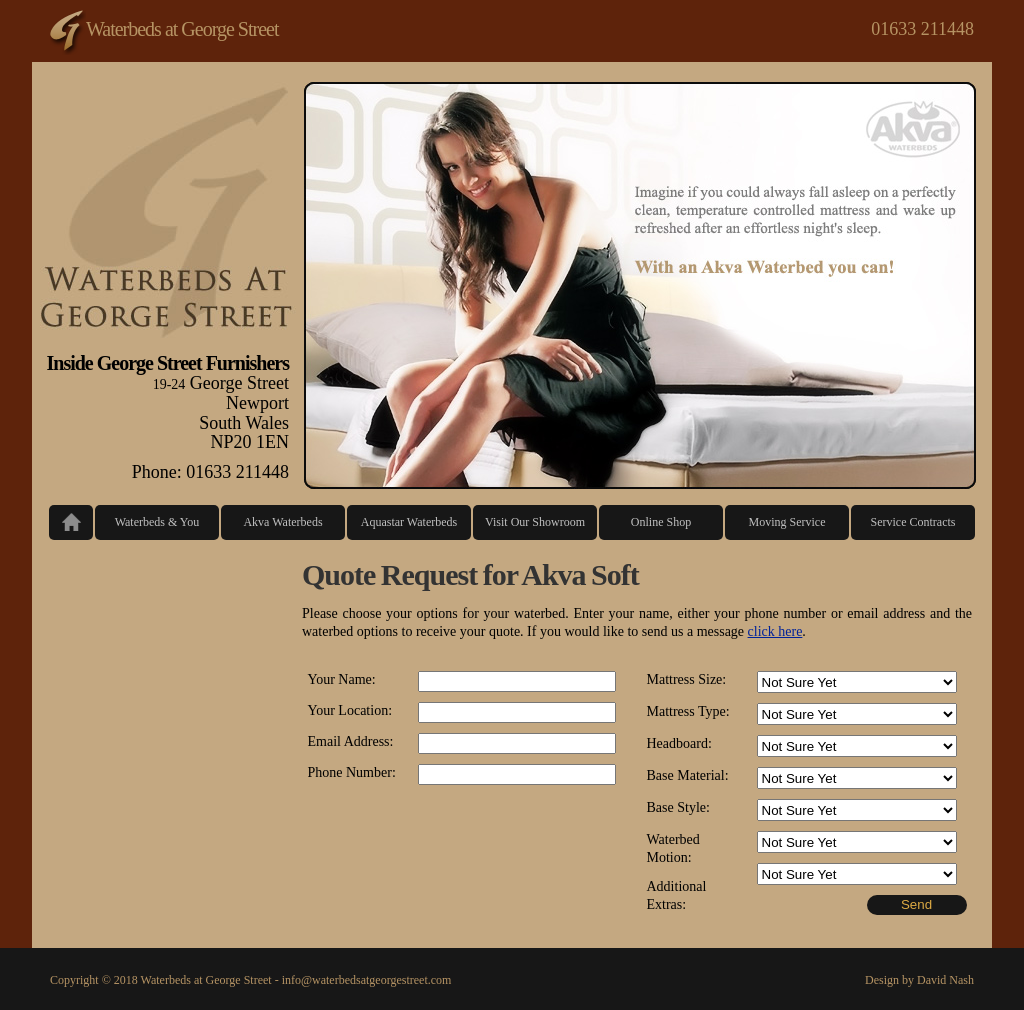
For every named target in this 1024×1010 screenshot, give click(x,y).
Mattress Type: (688, 711)
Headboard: (679, 743)
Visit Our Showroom (535, 522)
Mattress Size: (687, 679)
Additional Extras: (677, 895)
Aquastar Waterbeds (409, 522)
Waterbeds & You (157, 522)
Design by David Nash (919, 980)
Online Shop (661, 522)
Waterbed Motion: (673, 848)
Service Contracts (913, 522)
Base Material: (688, 775)
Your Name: (342, 679)
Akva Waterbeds (282, 522)
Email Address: (351, 741)
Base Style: (678, 807)
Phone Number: (352, 772)
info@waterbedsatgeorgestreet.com (367, 980)
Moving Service (787, 522)
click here (775, 631)
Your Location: (350, 710)
